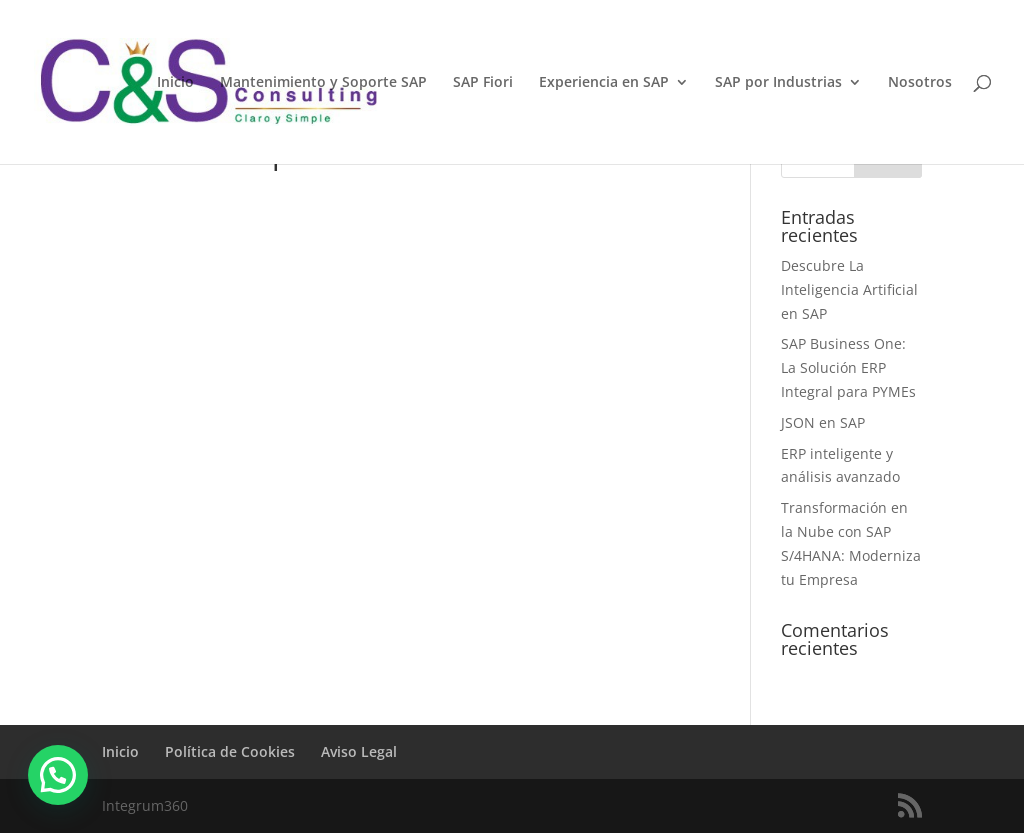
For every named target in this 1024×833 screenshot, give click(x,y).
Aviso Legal (359, 751)
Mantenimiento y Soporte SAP (323, 83)
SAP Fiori (483, 83)
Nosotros (920, 83)
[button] (58, 775)
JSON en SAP (823, 422)
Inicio (175, 83)
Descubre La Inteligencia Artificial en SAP (849, 289)
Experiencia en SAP (604, 83)
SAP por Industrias (778, 83)
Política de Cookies (230, 751)
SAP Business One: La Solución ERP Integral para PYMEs (848, 367)
